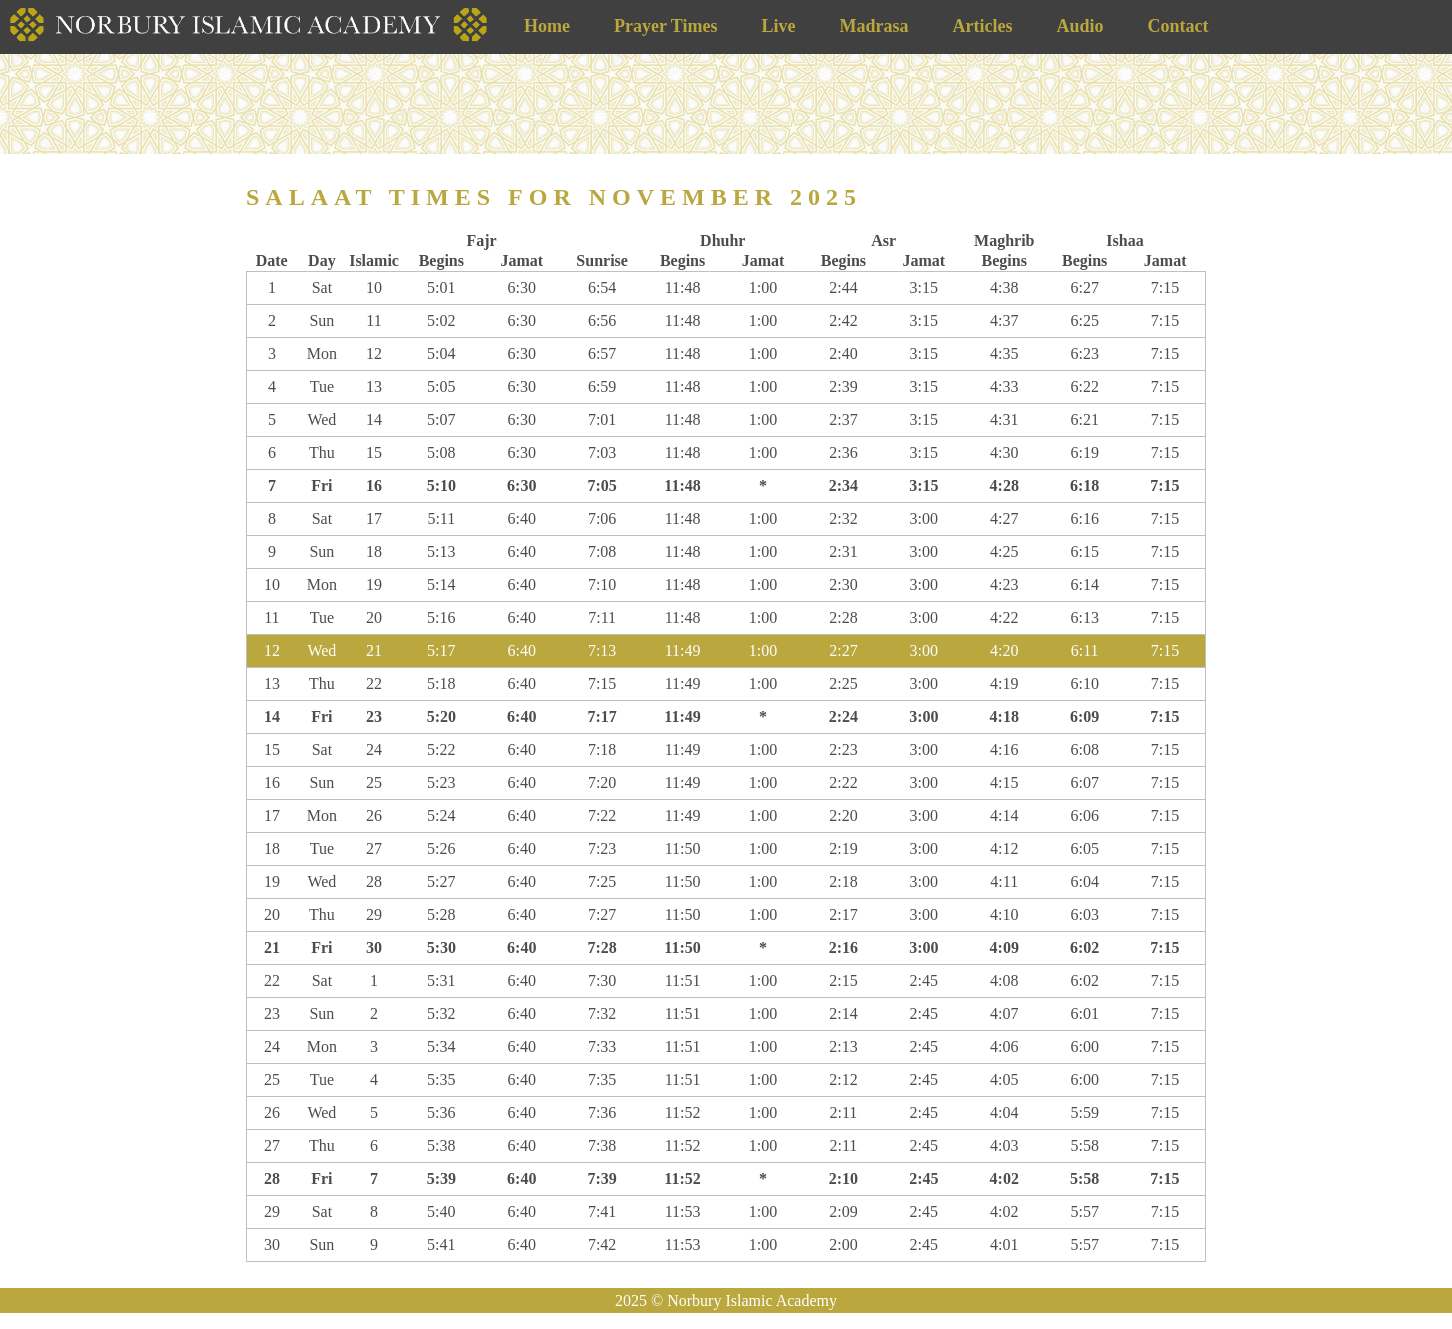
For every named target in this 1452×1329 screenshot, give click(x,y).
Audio (1079, 26)
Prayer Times (665, 26)
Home (547, 26)
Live (778, 26)
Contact (1177, 26)
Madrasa (873, 26)
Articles (982, 26)
